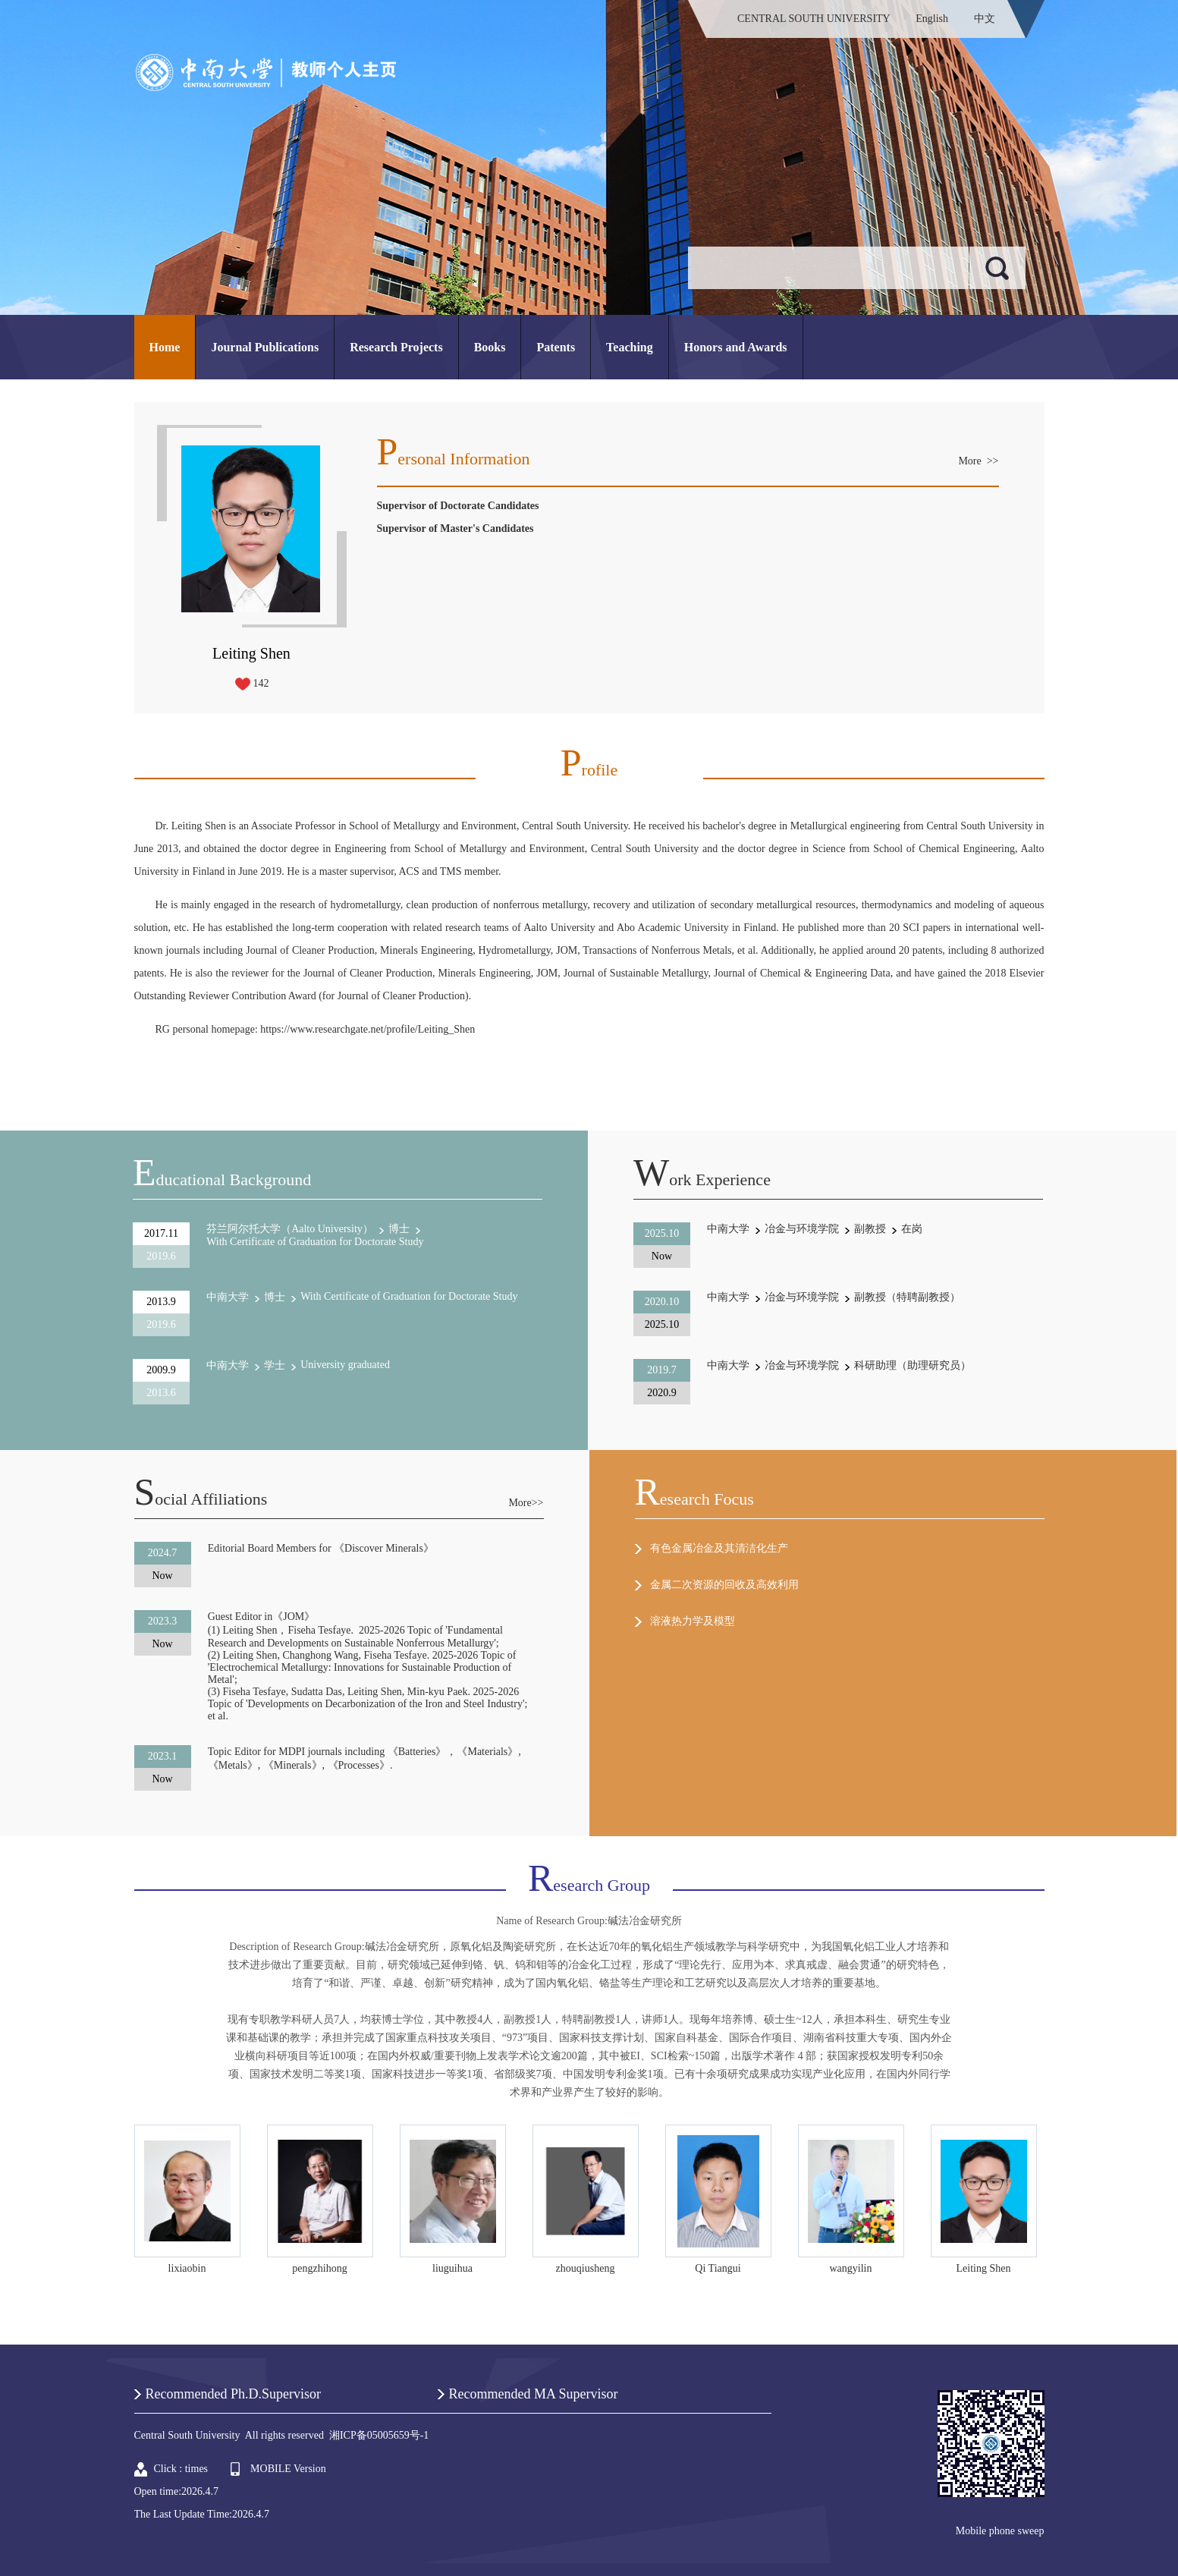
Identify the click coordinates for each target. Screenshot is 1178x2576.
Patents (555, 347)
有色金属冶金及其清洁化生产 (719, 1548)
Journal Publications (265, 347)
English (932, 18)
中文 (984, 18)
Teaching (629, 347)
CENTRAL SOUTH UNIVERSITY (814, 18)
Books (490, 347)
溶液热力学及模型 (692, 1621)
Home (165, 347)
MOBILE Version (288, 2468)
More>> (525, 1502)
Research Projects (396, 347)
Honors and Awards (735, 347)
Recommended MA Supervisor (533, 2393)
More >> (978, 461)
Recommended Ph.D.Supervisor (233, 2393)
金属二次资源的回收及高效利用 (724, 1584)
